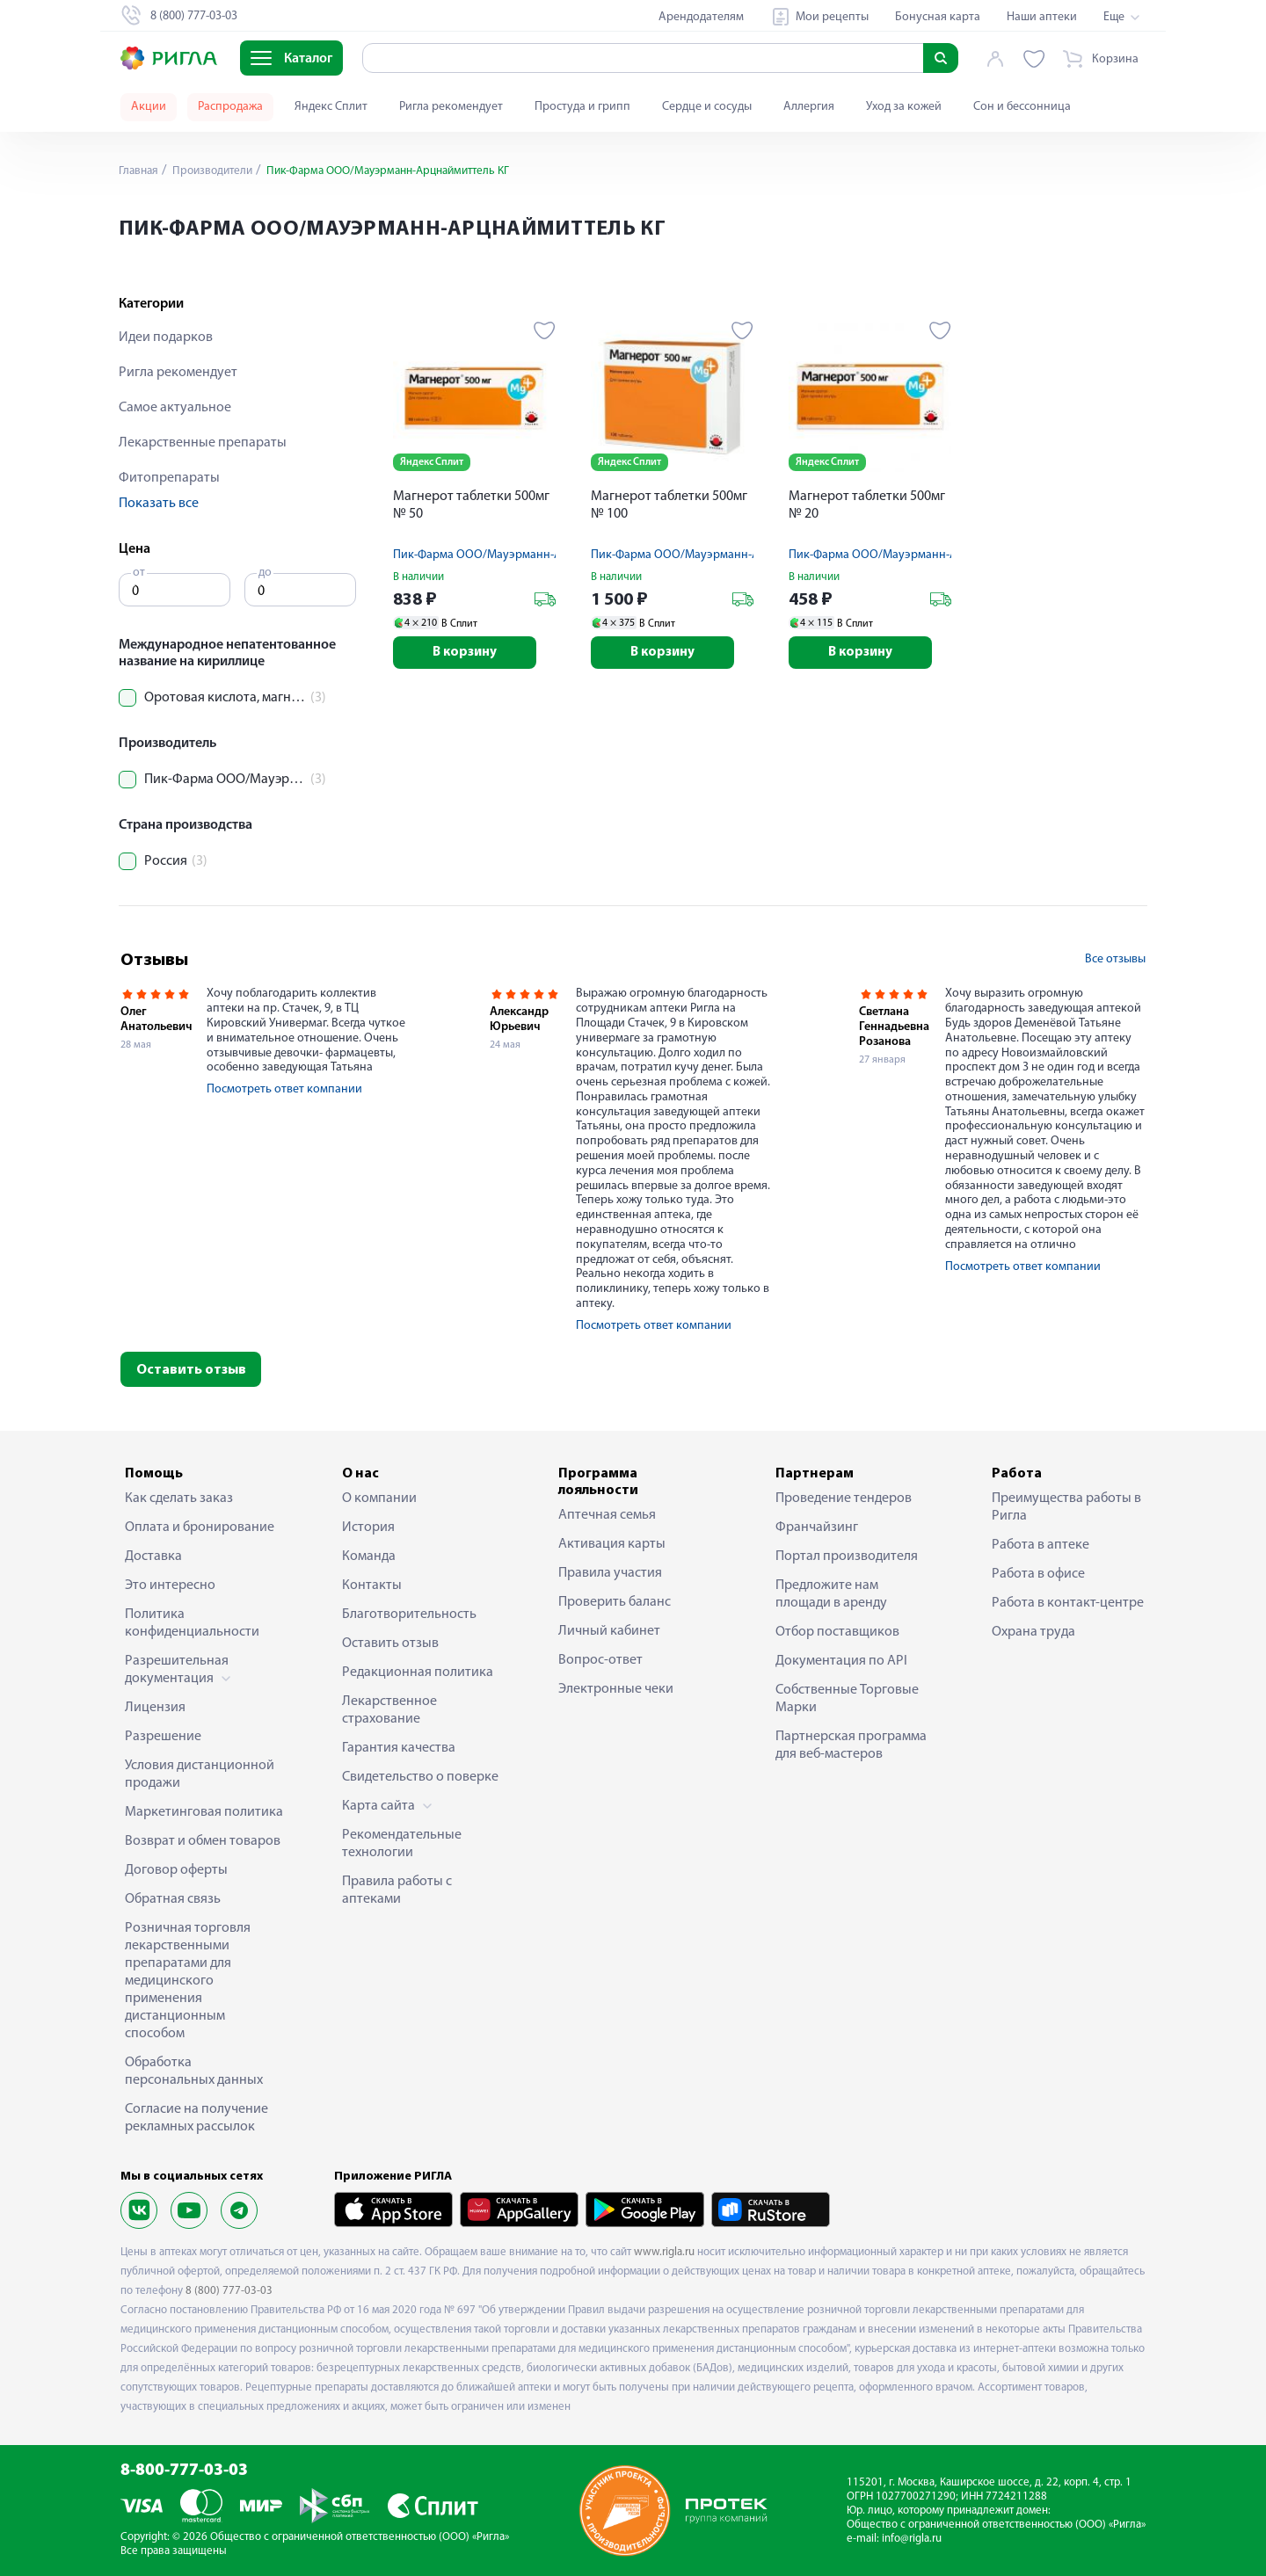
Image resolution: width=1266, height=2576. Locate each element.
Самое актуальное (175, 408)
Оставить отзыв (191, 1370)
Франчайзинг (816, 1527)
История (368, 1527)
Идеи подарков (166, 337)
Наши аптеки (1042, 17)
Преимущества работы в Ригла (1066, 1507)
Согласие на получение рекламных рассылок (196, 2118)
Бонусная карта (937, 17)
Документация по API (841, 1661)
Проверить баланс (614, 1602)
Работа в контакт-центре (1068, 1603)
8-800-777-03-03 (184, 2471)
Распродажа (230, 106)
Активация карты (612, 1544)
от (139, 572)
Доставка (153, 1556)
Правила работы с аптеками (397, 1890)
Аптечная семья (607, 1515)
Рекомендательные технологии (402, 1844)
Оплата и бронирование (199, 1527)
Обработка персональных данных (194, 2071)
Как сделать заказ (179, 1498)
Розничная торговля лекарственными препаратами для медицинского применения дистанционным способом (188, 1981)
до (265, 572)
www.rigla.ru (664, 2252)
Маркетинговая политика (204, 1812)
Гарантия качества (398, 1748)
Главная (140, 171)
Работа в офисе (1038, 1574)
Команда (369, 1556)
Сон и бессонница (1022, 106)
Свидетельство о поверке (420, 1777)
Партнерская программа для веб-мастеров (851, 1745)
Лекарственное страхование (389, 1710)
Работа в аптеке (1040, 1545)
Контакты (372, 1585)
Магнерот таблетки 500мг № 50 (471, 505)
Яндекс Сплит (331, 106)
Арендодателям (701, 17)
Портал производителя (846, 1556)
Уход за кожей (904, 106)
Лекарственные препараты (203, 443)
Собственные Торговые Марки (847, 1699)
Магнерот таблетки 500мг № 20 (867, 505)
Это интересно (170, 1585)
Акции (148, 106)
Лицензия (155, 1708)
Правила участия (610, 1573)
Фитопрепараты (169, 478)
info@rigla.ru (912, 2538)
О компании (379, 1498)
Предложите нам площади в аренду (831, 1594)
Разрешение (163, 1737)
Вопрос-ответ (600, 1660)
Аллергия (808, 106)
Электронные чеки (615, 1689)
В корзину (474, 654)
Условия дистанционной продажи (199, 1774)
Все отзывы (1115, 959)
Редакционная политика (417, 1672)
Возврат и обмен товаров (202, 1841)
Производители (216, 171)
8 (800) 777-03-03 (229, 2291)
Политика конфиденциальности (192, 1623)
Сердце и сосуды (707, 106)
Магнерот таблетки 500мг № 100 (669, 505)
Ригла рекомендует (451, 106)
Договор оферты (176, 1870)
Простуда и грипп (582, 106)
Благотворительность (409, 1614)
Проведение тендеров (843, 1498)
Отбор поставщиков (837, 1632)
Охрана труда (1033, 1632)
